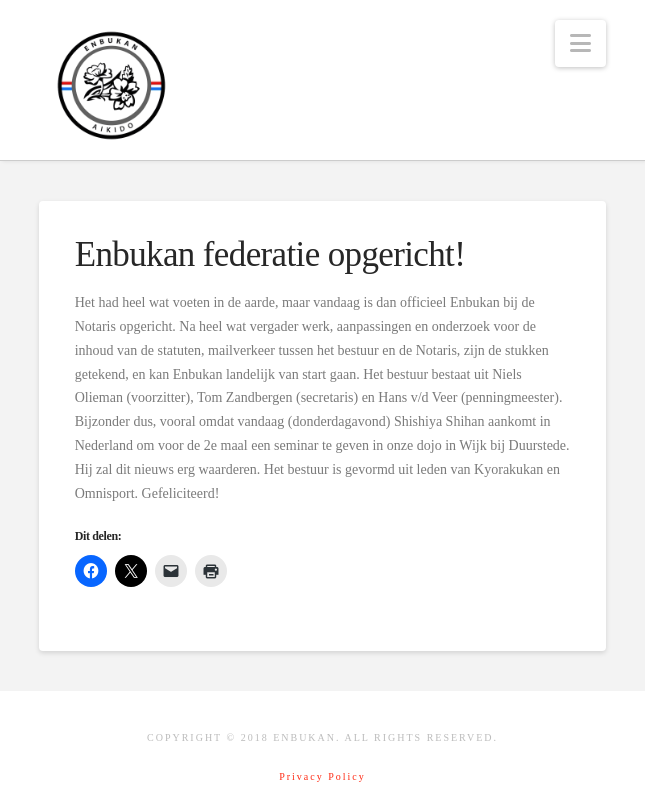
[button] (580, 43)
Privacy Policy (322, 776)
